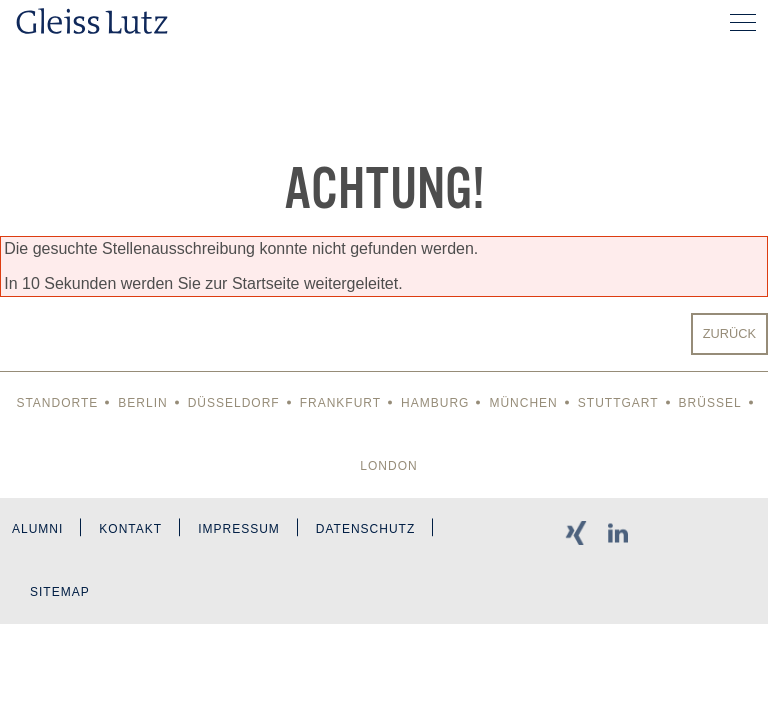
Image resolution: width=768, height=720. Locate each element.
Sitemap (60, 592)
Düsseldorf (234, 403)
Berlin (142, 403)
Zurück (729, 333)
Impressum (239, 529)
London (388, 466)
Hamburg (435, 403)
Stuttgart (618, 403)
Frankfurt (340, 403)
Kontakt (130, 529)
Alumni (37, 529)
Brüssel (710, 403)
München (523, 403)
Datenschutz (365, 529)
